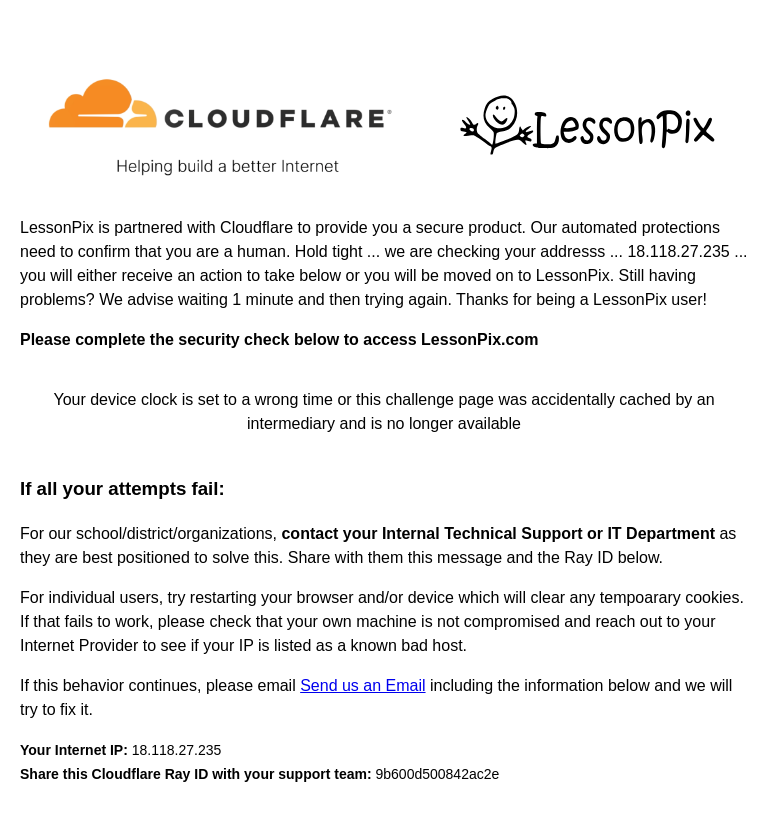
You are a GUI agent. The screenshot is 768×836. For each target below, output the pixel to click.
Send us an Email (362, 685)
